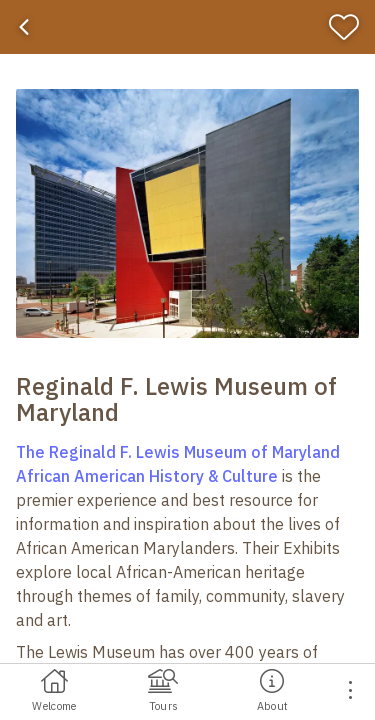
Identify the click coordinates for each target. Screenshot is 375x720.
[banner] (187, 27)
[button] (187, 213)
